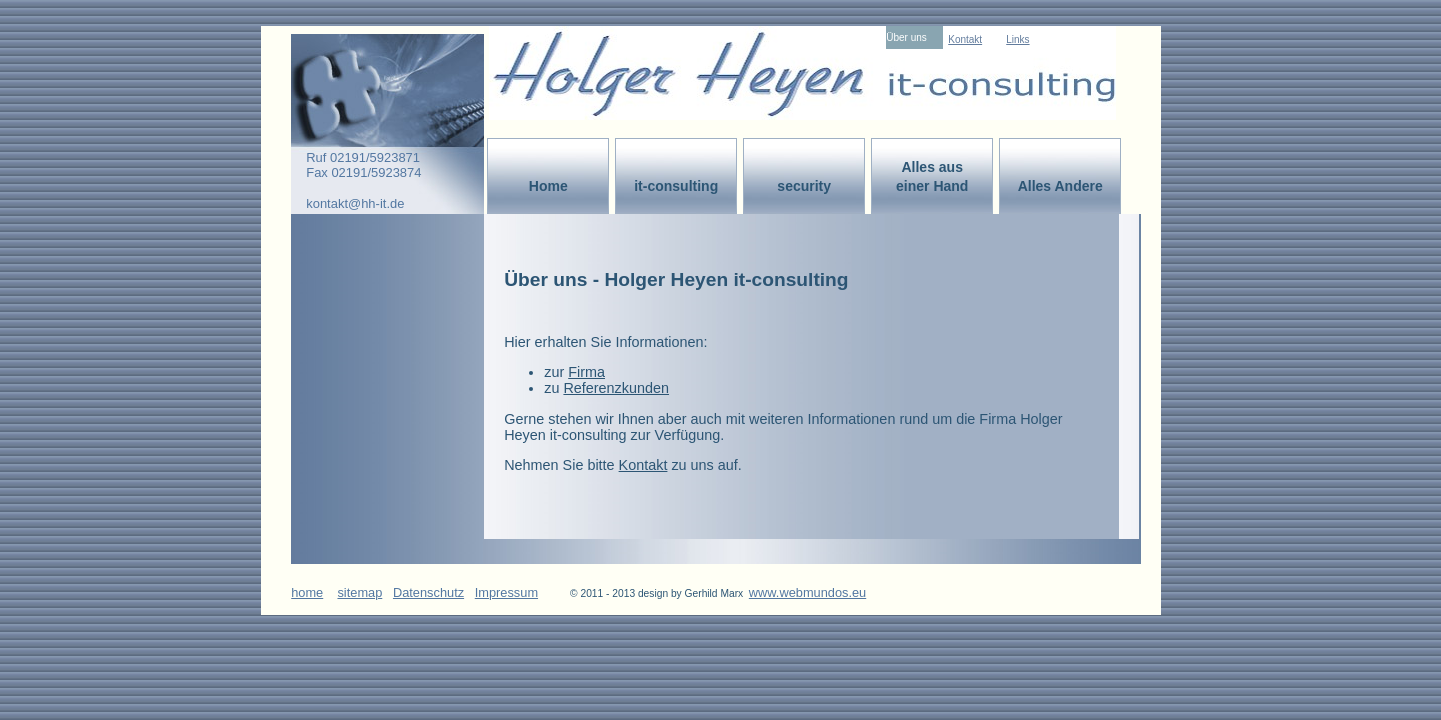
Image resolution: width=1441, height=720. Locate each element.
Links (1017, 39)
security (804, 186)
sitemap (359, 592)
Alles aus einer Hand (932, 176)
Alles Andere (1060, 186)
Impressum (506, 592)
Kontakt (965, 39)
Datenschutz (428, 592)
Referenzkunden (616, 388)
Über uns (906, 37)
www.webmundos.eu (807, 592)
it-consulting (676, 186)
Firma (586, 372)
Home (548, 186)
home (307, 592)
